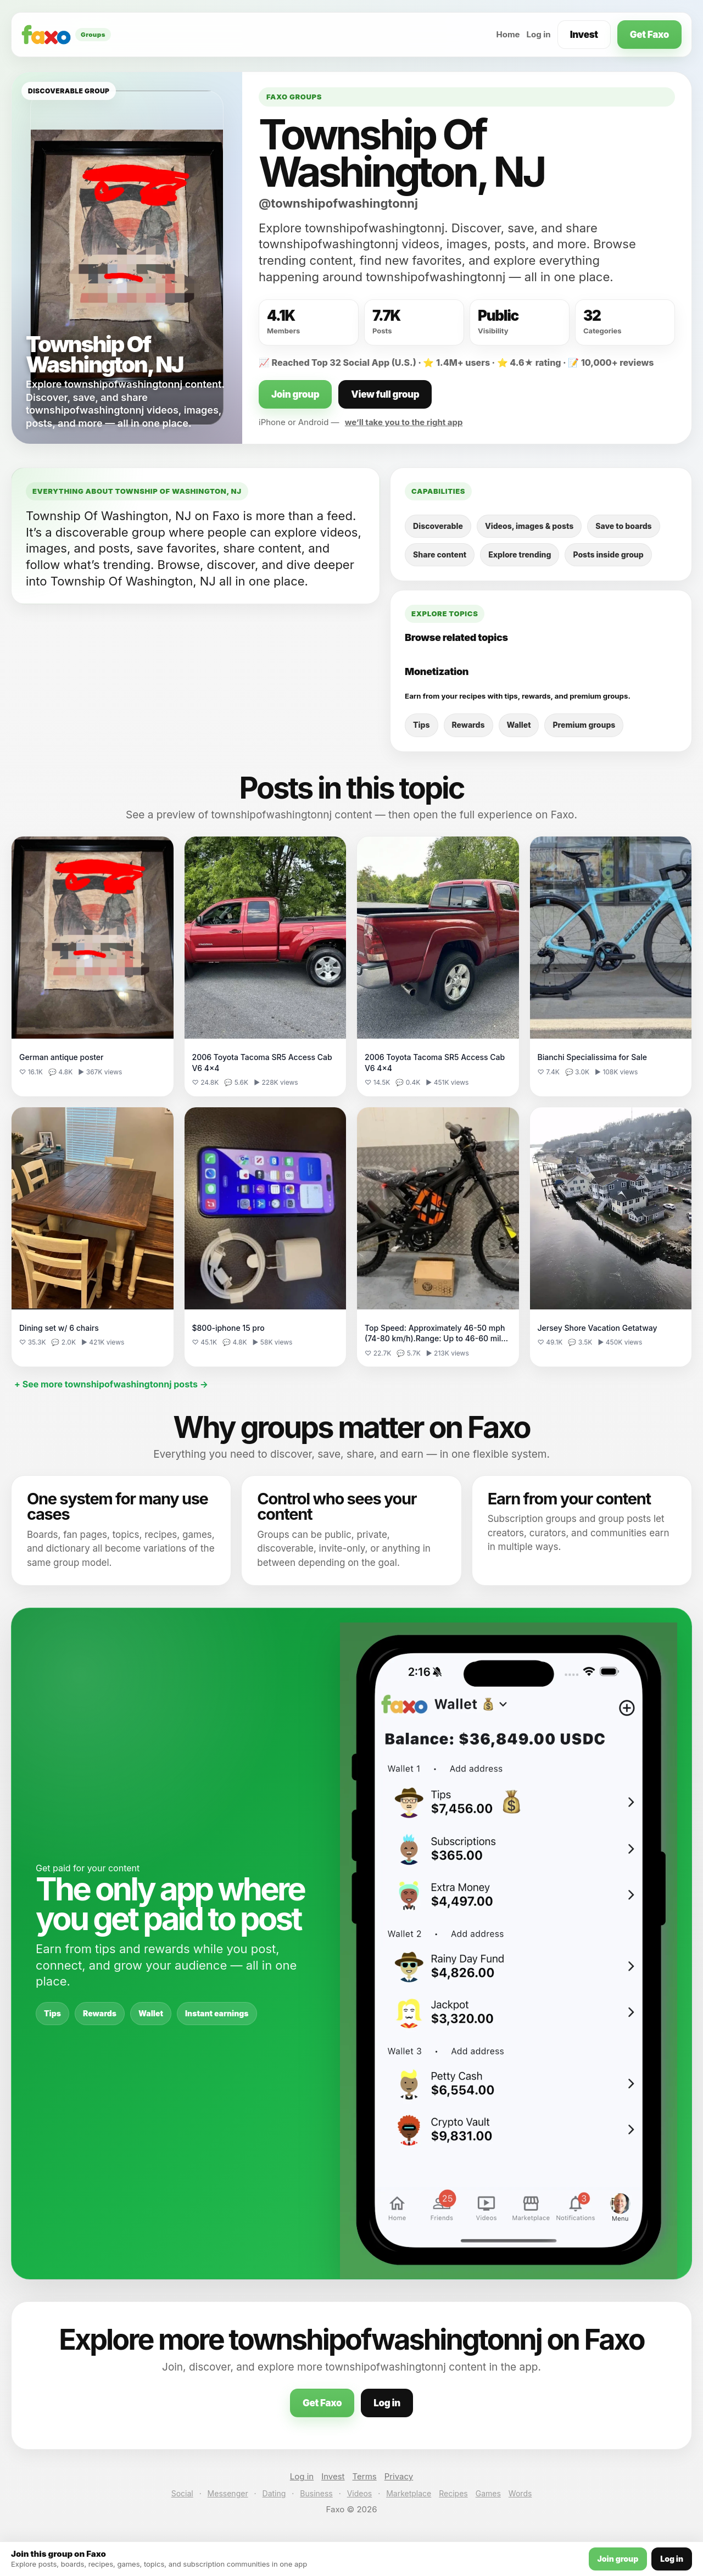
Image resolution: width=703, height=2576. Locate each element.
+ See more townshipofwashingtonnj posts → (111, 1384)
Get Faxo (649, 34)
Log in (539, 34)
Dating (274, 2493)
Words (520, 2493)
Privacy (399, 2476)
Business (316, 2493)
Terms (365, 2476)
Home (508, 34)
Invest (584, 34)
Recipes (453, 2493)
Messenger (228, 2493)
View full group (385, 394)
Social (182, 2493)
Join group (295, 394)
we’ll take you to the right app (404, 422)
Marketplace (408, 2493)
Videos (359, 2493)
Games (488, 2493)
